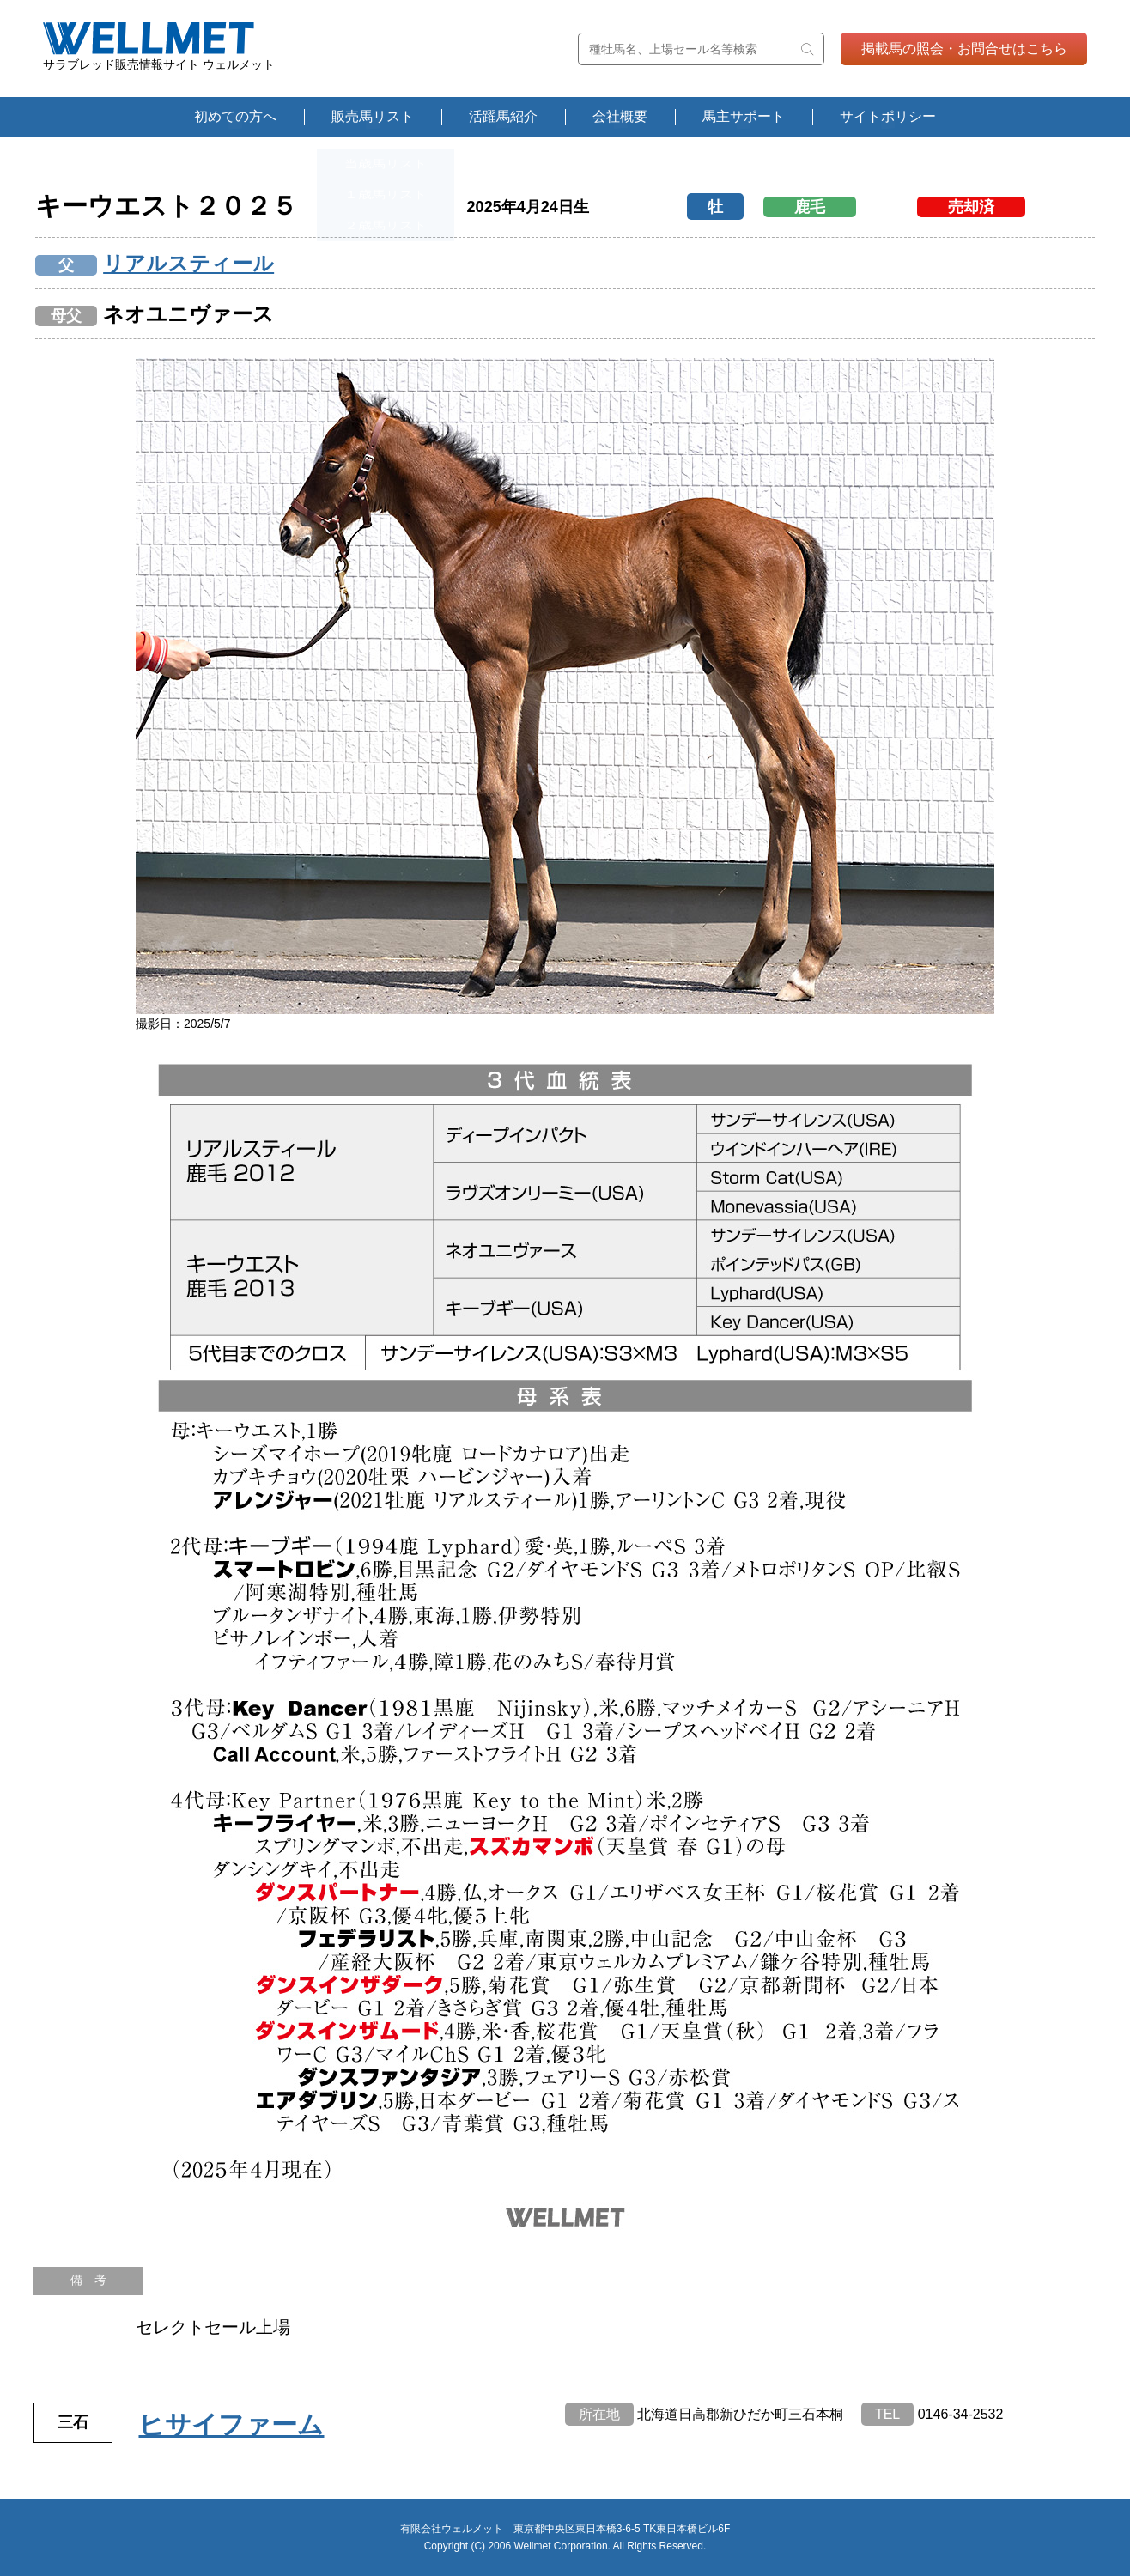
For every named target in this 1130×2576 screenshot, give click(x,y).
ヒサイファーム (231, 2424)
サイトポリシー (888, 116)
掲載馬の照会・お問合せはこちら (964, 48)
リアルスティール (188, 263)
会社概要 (619, 116)
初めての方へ (235, 116)
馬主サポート (743, 116)
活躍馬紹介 (503, 116)
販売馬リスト (372, 116)
